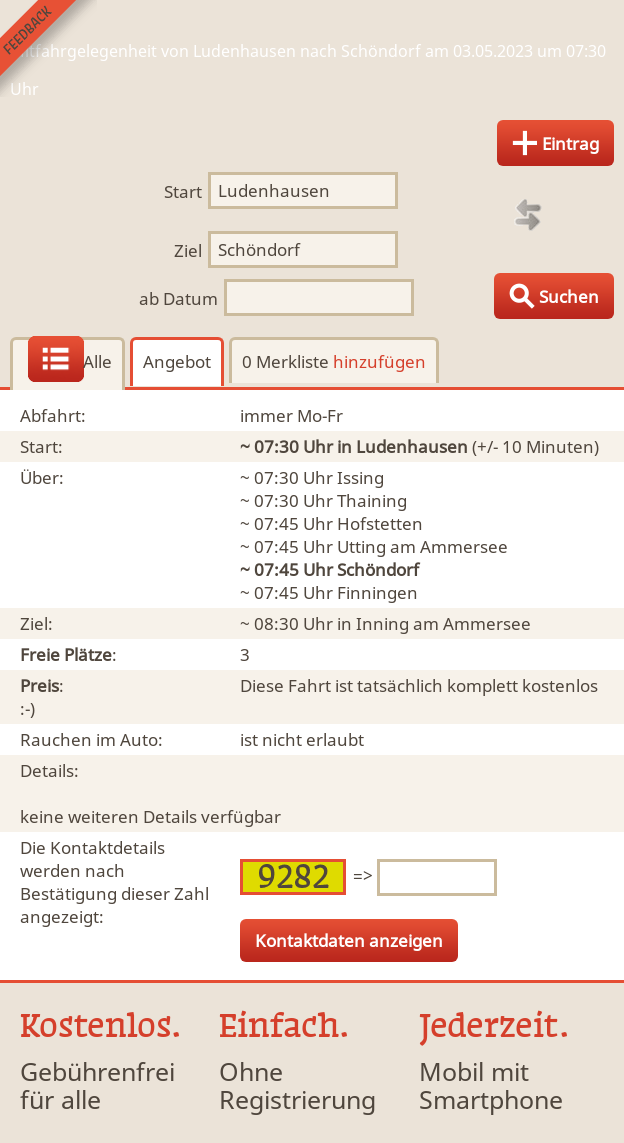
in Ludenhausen (402, 446)
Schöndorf (378, 569)
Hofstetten (380, 523)
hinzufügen (379, 361)
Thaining (372, 500)
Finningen (377, 592)
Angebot (177, 361)
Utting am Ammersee (422, 546)
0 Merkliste (334, 361)
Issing (360, 477)
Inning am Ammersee (443, 623)
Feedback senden (48, 48)
